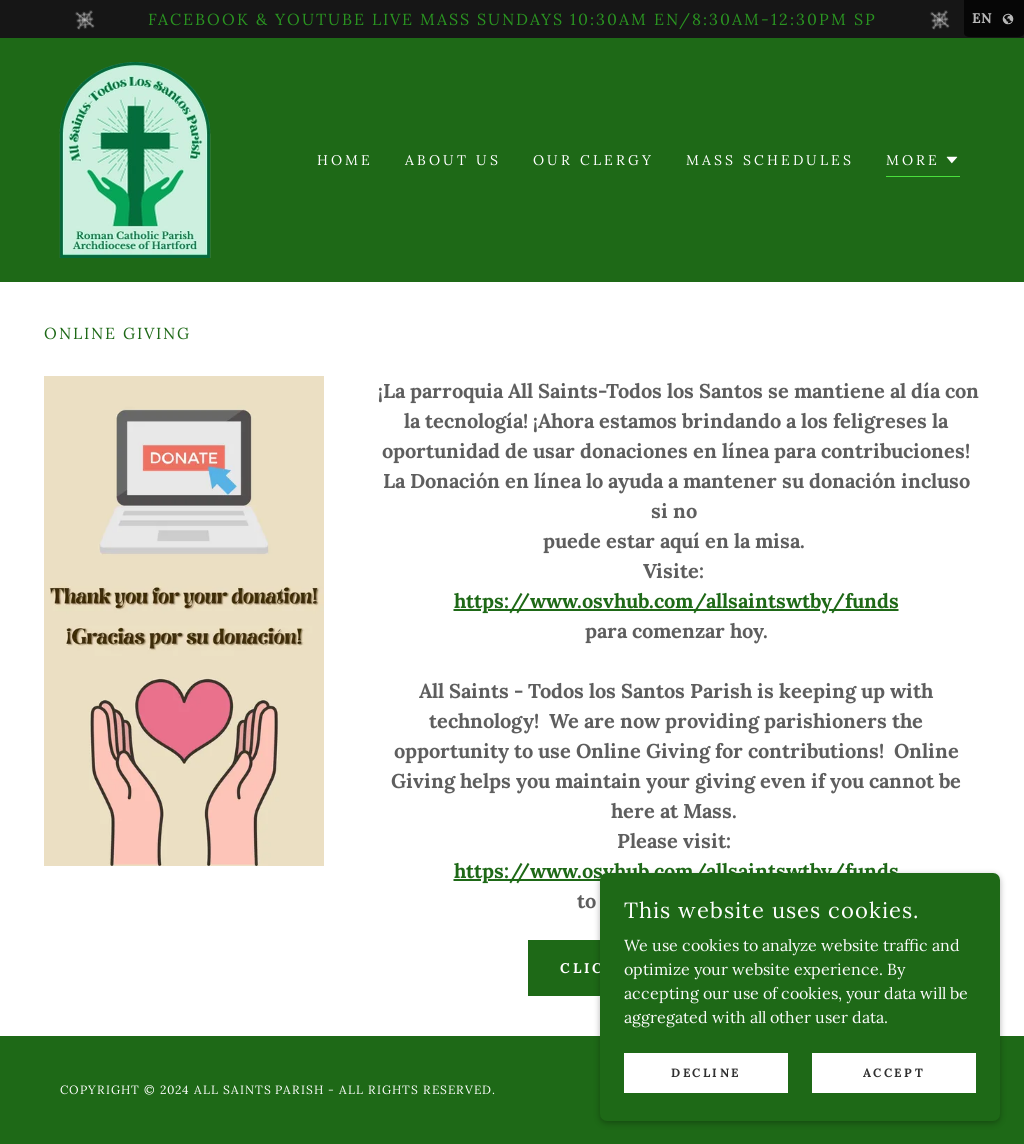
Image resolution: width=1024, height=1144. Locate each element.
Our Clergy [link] (593, 160)
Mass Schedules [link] (770, 160)
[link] (135, 158)
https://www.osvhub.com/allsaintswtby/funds (676, 600)
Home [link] (345, 160)
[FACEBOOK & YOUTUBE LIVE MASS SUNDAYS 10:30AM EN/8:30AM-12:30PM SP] (512, 19)
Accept (894, 1072)
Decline (706, 1072)
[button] (923, 162)
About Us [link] (453, 160)
